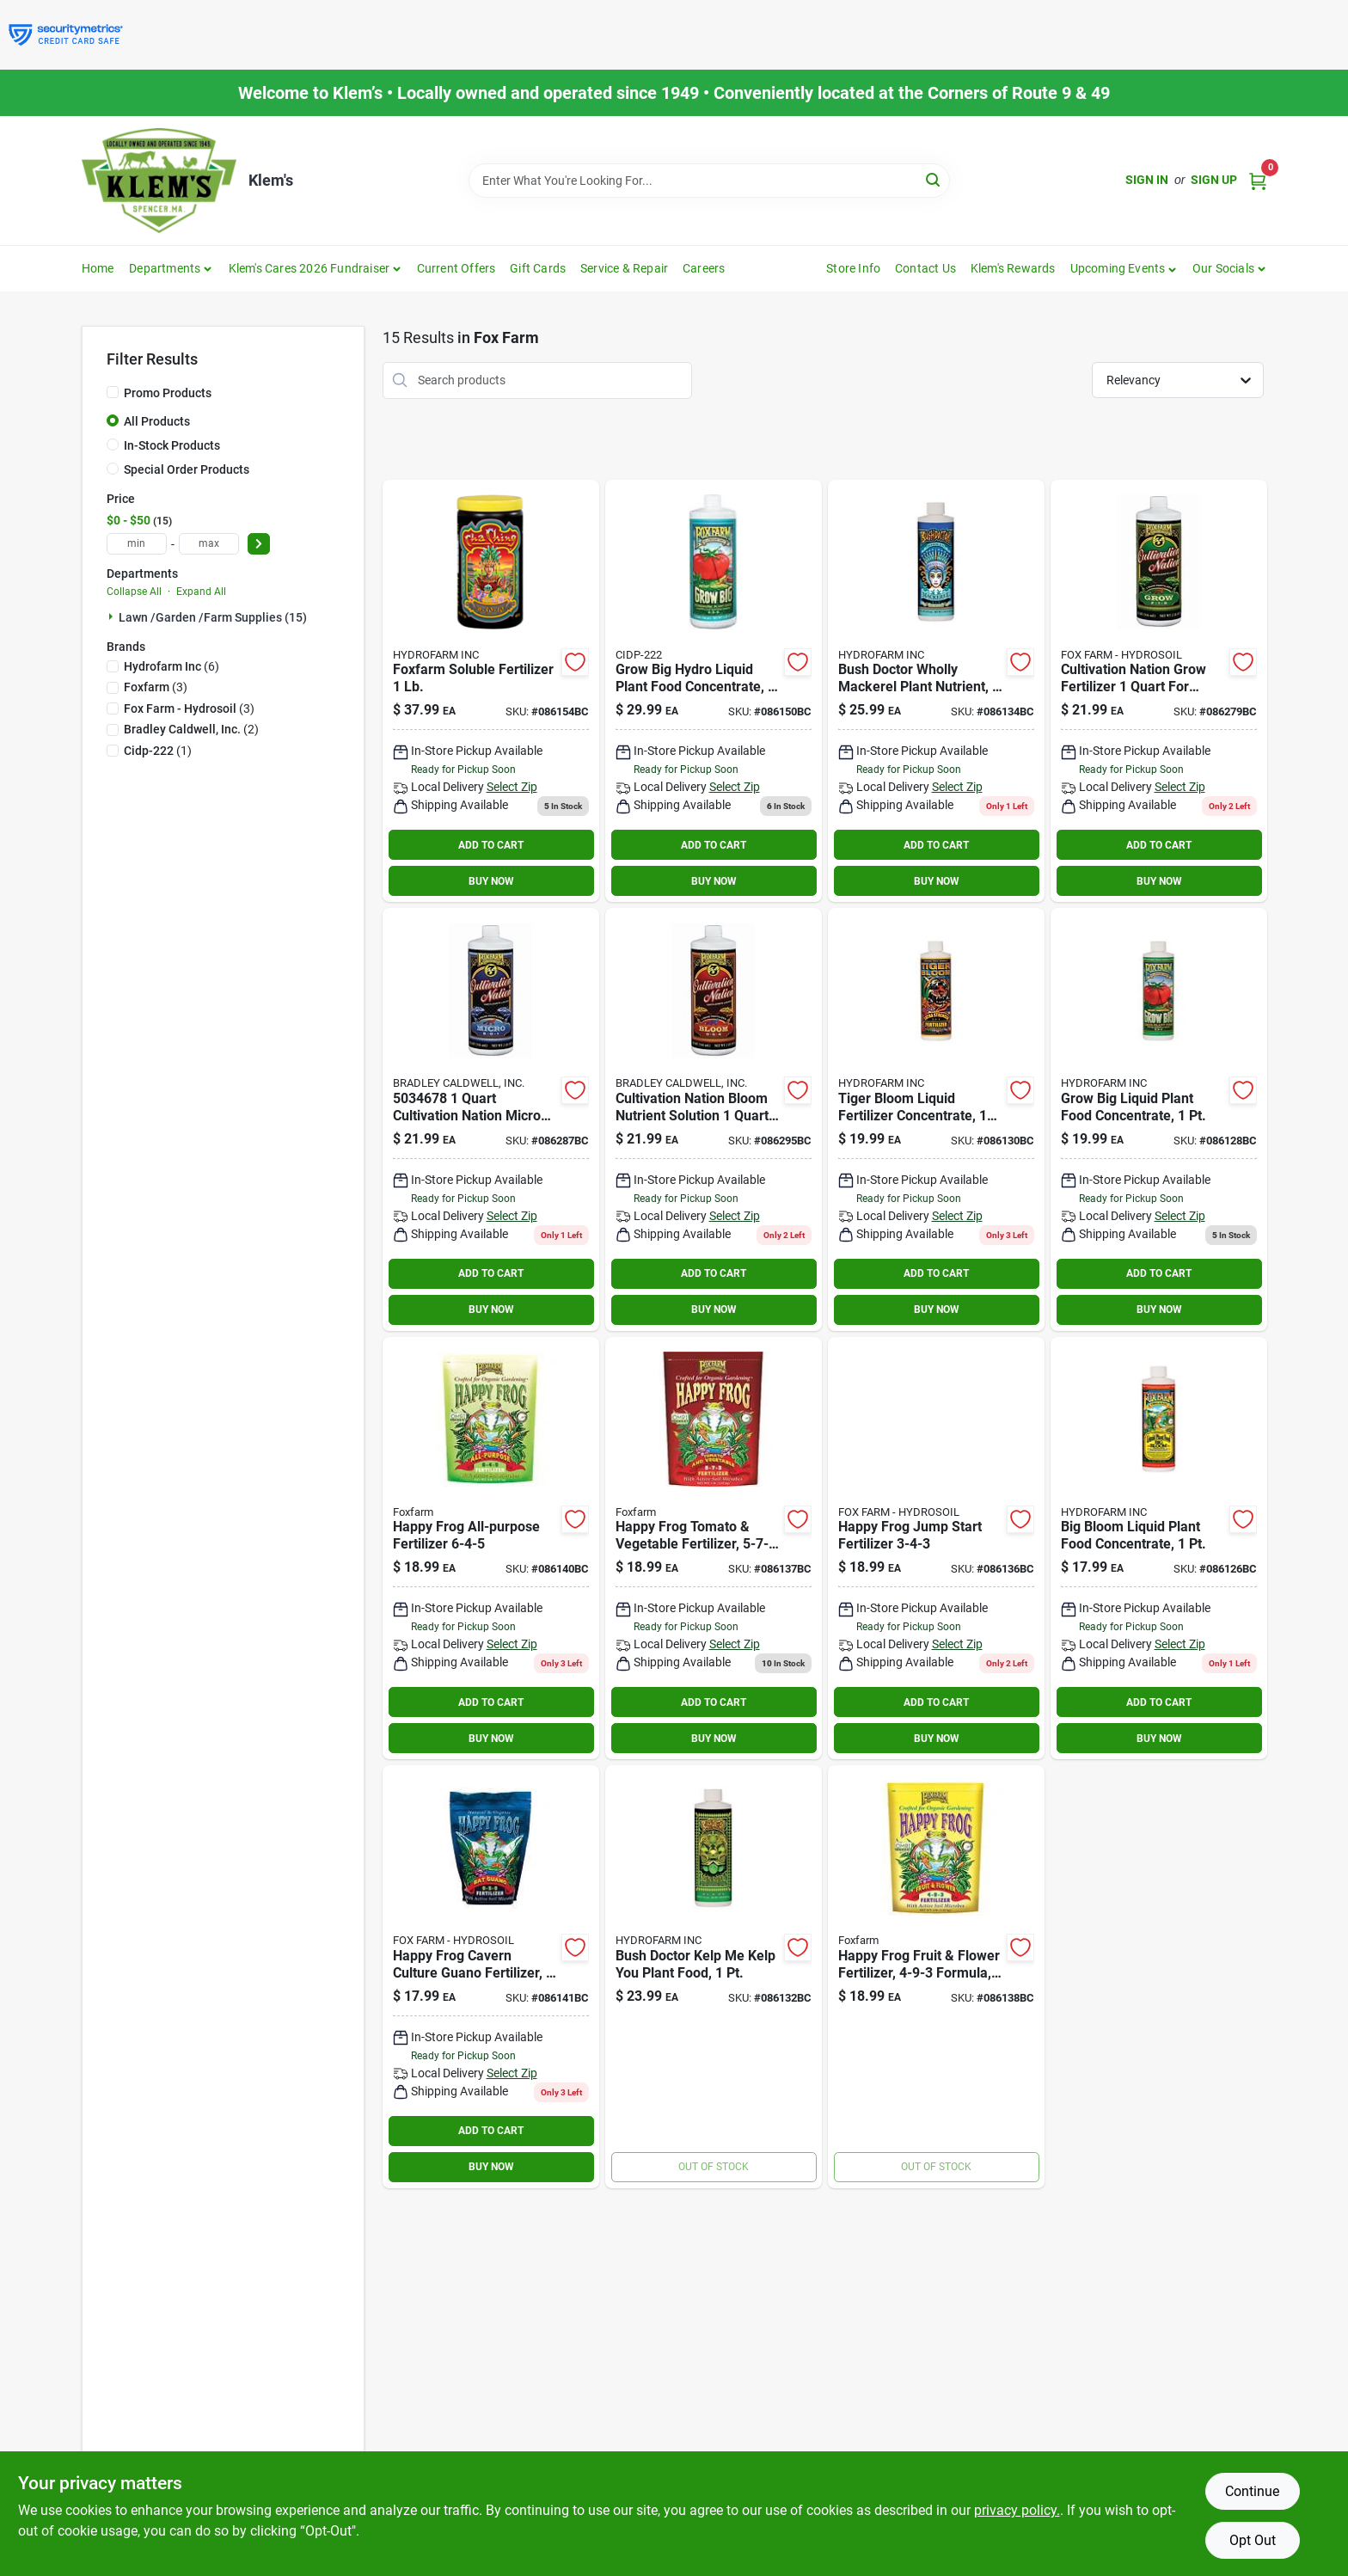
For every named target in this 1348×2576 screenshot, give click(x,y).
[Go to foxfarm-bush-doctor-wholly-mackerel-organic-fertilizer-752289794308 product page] (936, 691)
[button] (1124, 268)
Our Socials (1223, 268)
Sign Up (1214, 180)
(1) (158, 750)
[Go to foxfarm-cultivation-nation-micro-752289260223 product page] (491, 1119)
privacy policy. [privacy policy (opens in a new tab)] (1017, 2510)
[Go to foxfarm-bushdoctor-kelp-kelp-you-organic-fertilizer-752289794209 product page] (713, 1976)
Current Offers (456, 268)
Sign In (1146, 180)
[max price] (209, 544)
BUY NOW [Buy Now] (491, 881)
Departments (164, 268)
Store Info (853, 268)
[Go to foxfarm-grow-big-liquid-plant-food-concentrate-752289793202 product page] (1159, 1119)
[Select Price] (259, 544)
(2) (191, 729)
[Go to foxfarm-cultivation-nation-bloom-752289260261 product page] (713, 1119)
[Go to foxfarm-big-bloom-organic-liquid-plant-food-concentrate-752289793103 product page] (1159, 1548)
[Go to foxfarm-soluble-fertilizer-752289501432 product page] (491, 691)
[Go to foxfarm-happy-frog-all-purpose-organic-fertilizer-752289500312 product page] (491, 1548)
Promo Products (167, 393)
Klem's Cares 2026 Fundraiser (309, 268)
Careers (704, 268)
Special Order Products (186, 469)
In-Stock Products (172, 445)
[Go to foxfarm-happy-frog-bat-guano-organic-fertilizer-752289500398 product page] (491, 1976)
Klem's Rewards (1013, 268)
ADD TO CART (491, 845)
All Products (157, 421)
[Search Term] (709, 180)
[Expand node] (112, 616)
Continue (1252, 2491)
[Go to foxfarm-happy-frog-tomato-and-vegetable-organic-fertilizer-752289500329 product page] (713, 1548)
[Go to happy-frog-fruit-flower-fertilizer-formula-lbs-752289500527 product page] (936, 1976)
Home (98, 268)
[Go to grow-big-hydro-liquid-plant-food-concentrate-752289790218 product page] (713, 691)
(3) (155, 687)
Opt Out (1252, 2540)
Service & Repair (624, 268)
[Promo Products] (113, 392)
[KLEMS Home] (159, 180)
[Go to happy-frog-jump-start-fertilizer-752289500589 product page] (936, 1548)
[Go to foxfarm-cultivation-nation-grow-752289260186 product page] (1159, 691)
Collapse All (134, 592)
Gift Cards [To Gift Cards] (538, 268)
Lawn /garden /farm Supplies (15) (213, 617)
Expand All (201, 592)
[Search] (934, 179)
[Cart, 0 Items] (1257, 180)
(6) (171, 666)
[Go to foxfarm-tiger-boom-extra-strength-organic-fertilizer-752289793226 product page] (936, 1119)
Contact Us (925, 268)
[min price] (137, 544)
